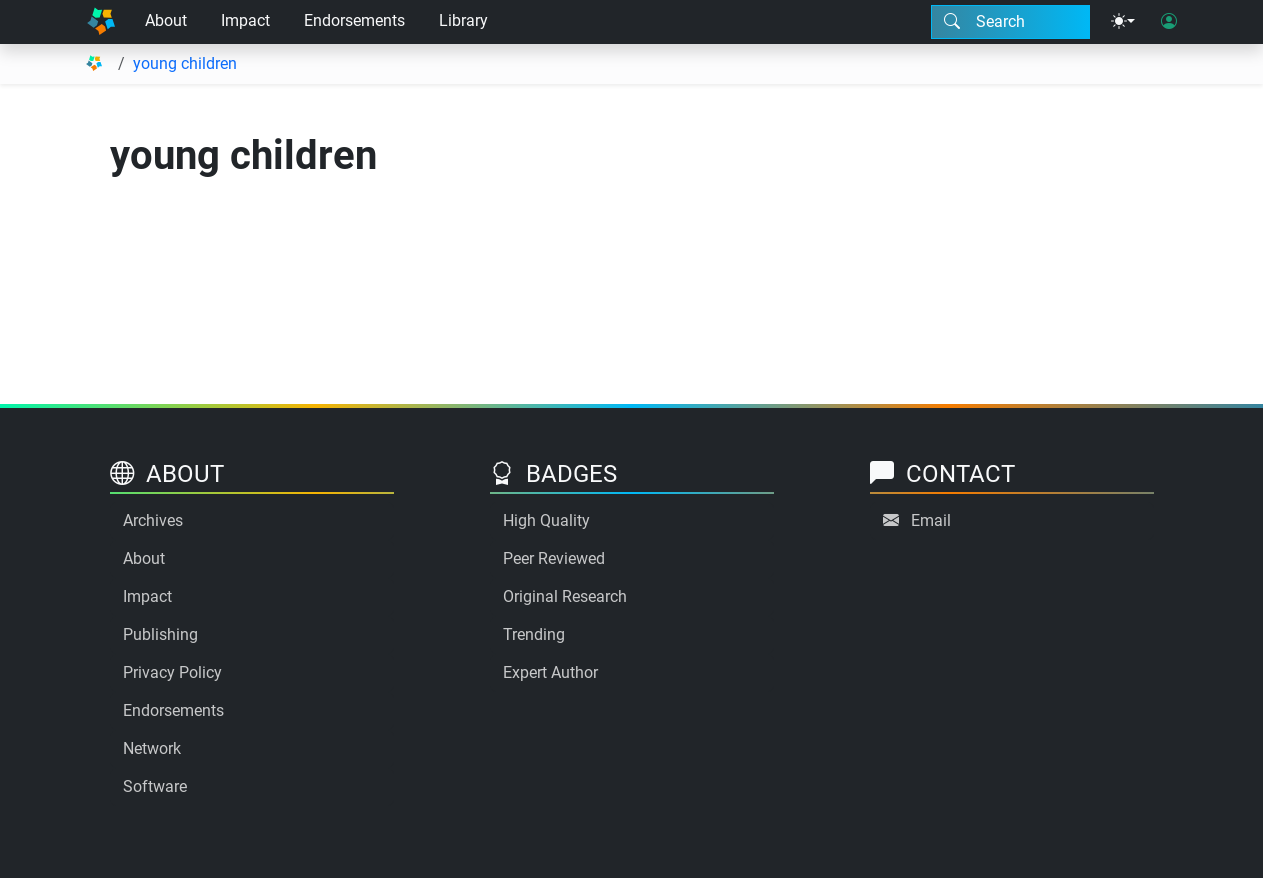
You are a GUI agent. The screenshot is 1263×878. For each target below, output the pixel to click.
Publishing (160, 634)
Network (152, 748)
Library (463, 20)
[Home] (101, 22)
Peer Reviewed (554, 558)
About (166, 20)
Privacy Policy (172, 672)
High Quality (546, 520)
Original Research (565, 596)
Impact (245, 20)
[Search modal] (1010, 22)
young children (185, 63)
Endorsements (354, 20)
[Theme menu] (1123, 22)
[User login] (1169, 22)
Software (155, 786)
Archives (153, 520)
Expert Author (550, 672)
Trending (534, 634)
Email (931, 520)
